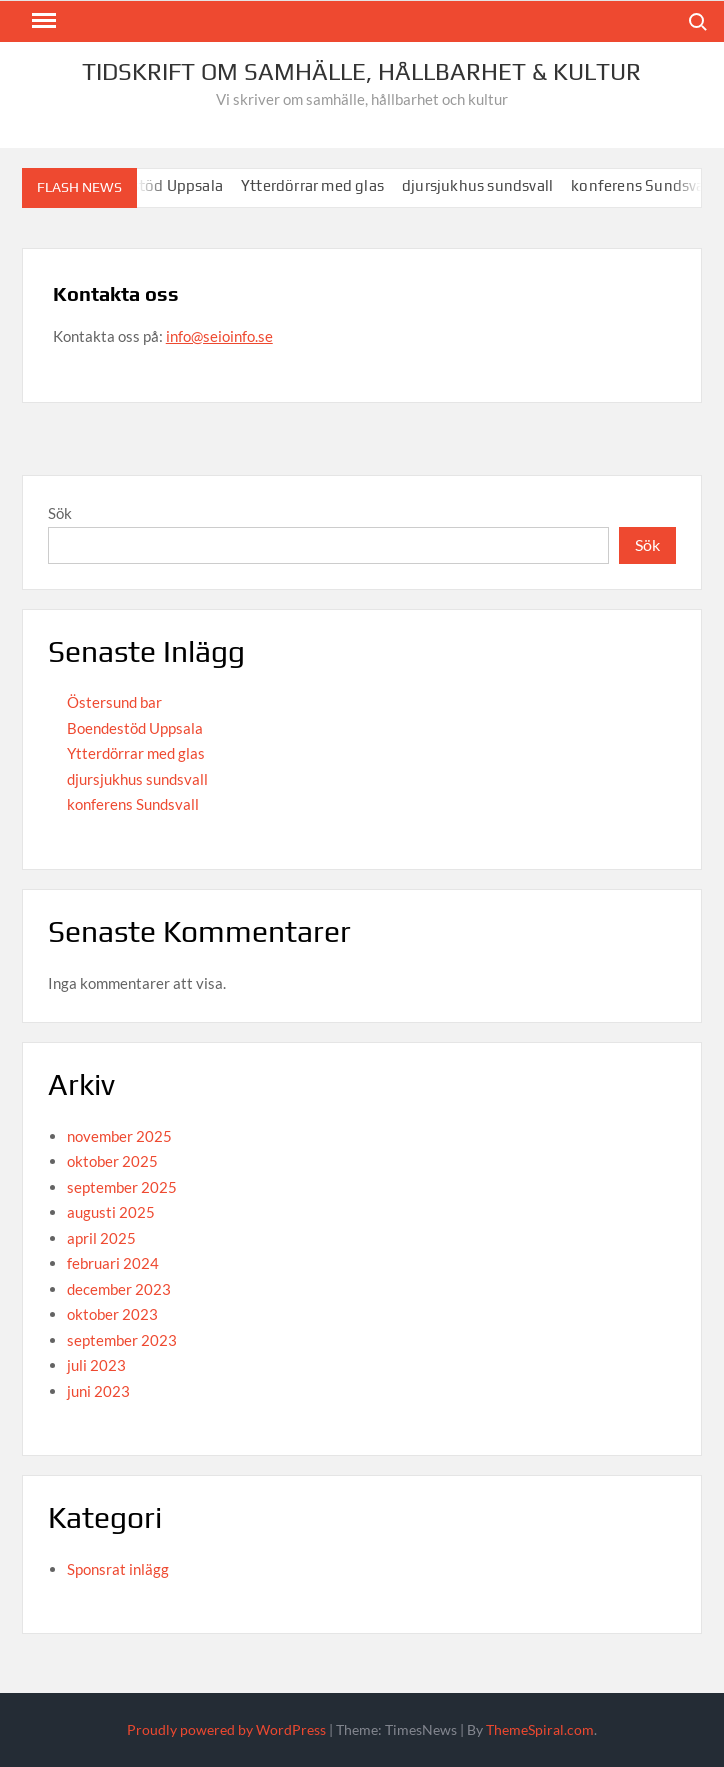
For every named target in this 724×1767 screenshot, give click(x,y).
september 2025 (122, 1187)
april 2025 (101, 1238)
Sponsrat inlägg (118, 1569)
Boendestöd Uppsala (135, 728)
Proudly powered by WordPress (226, 1729)
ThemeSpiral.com (540, 1729)
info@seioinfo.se (219, 336)
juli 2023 (96, 1365)
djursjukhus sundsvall (485, 185)
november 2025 (119, 1136)
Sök (60, 513)
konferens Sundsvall (650, 185)
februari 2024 (113, 1263)
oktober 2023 (112, 1314)
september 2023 (122, 1340)
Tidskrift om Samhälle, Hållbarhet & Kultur (361, 71)
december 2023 (119, 1289)
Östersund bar (114, 702)
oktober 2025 (112, 1161)
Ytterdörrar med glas (320, 185)
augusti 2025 (111, 1212)
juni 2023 (98, 1391)
